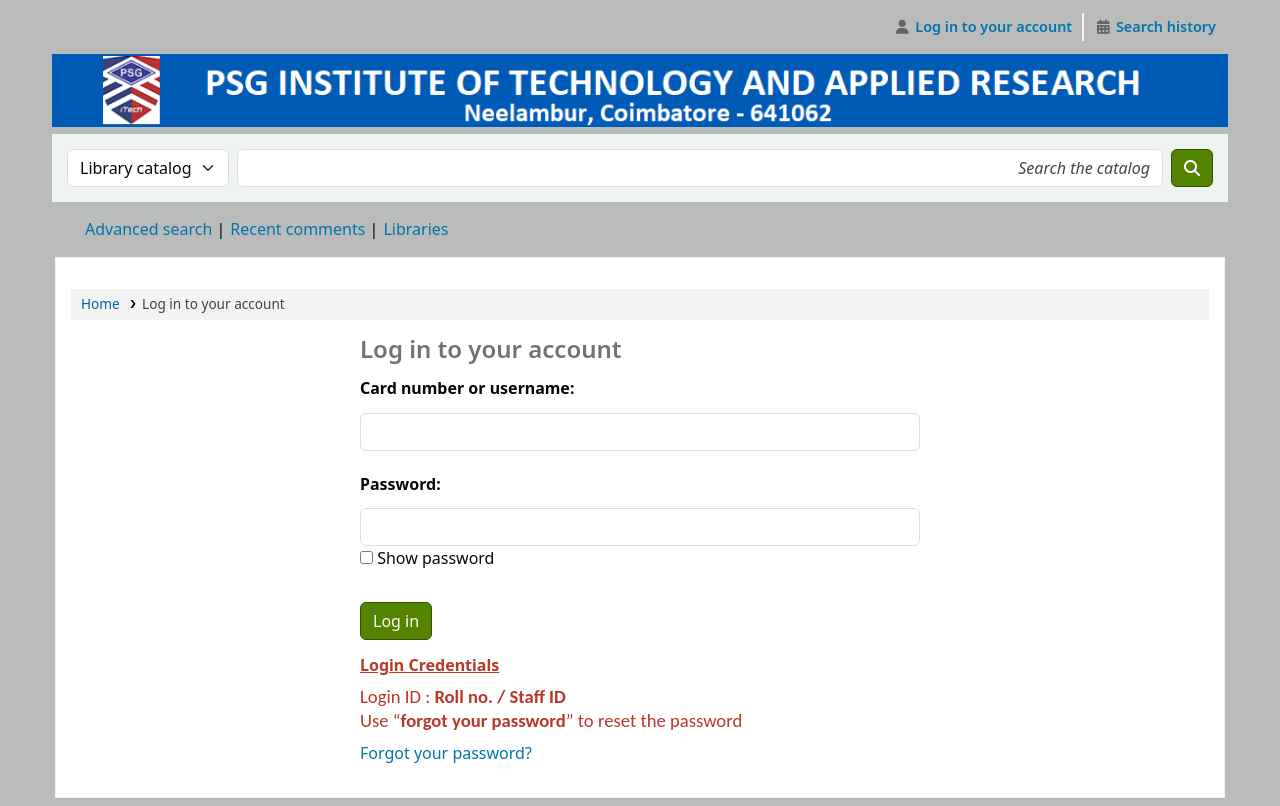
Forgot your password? (446, 753)
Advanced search (148, 229)
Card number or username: (467, 388)
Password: (400, 484)
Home (100, 303)
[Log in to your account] (983, 27)
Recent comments (297, 229)
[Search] (1192, 168)
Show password (433, 558)
